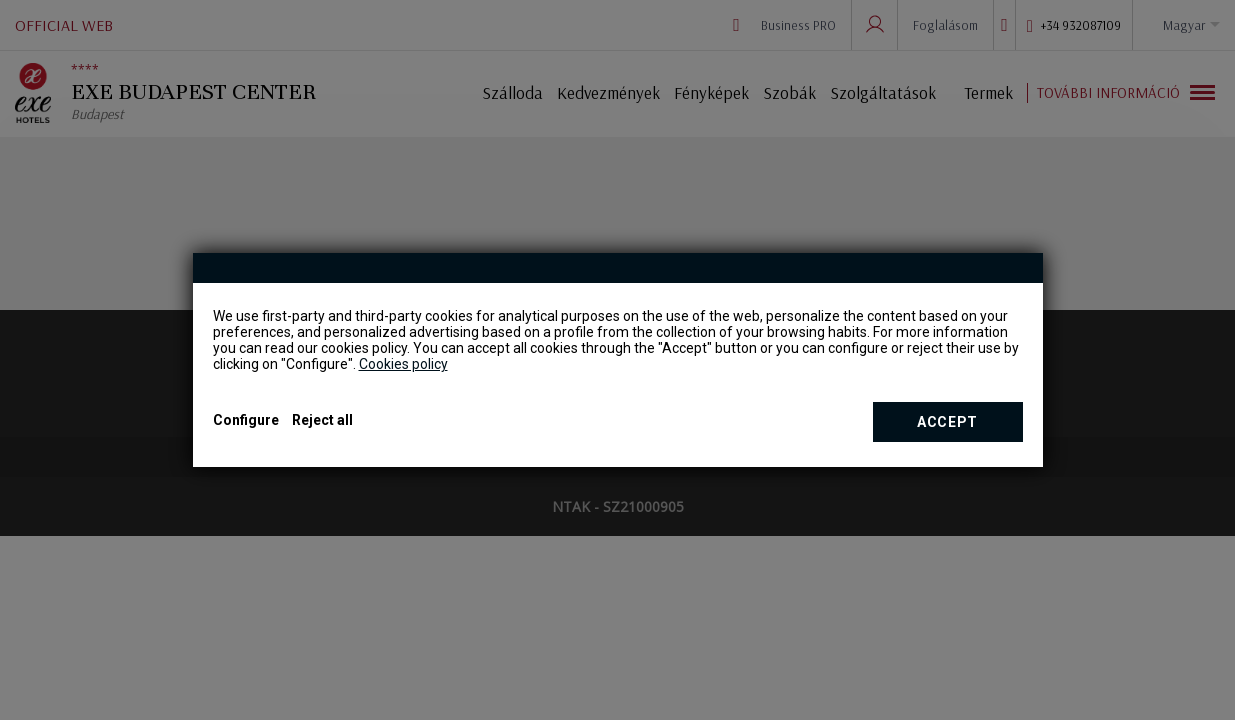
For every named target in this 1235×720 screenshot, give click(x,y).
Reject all (322, 420)
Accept (947, 422)
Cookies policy (403, 364)
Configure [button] (246, 420)
